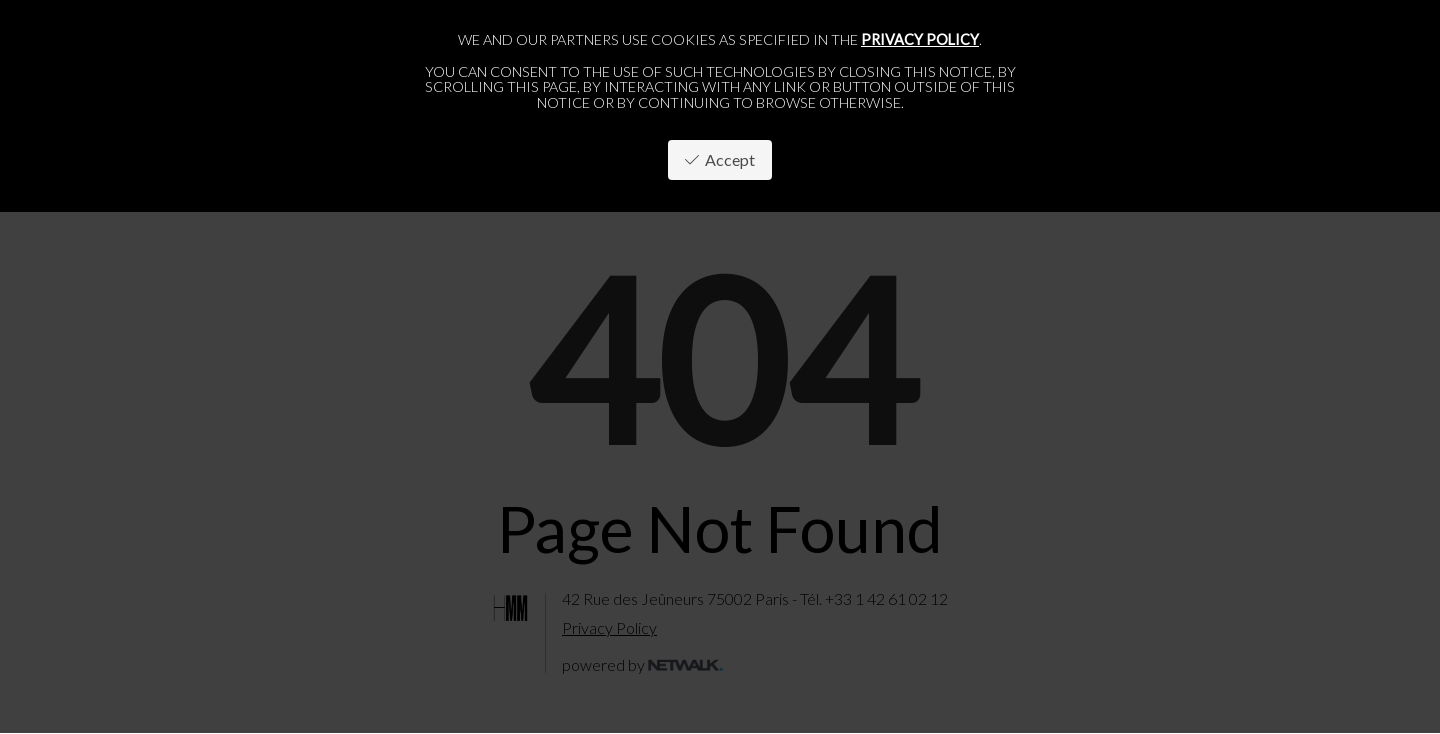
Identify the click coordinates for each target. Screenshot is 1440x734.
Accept (720, 159)
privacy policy (920, 39)
